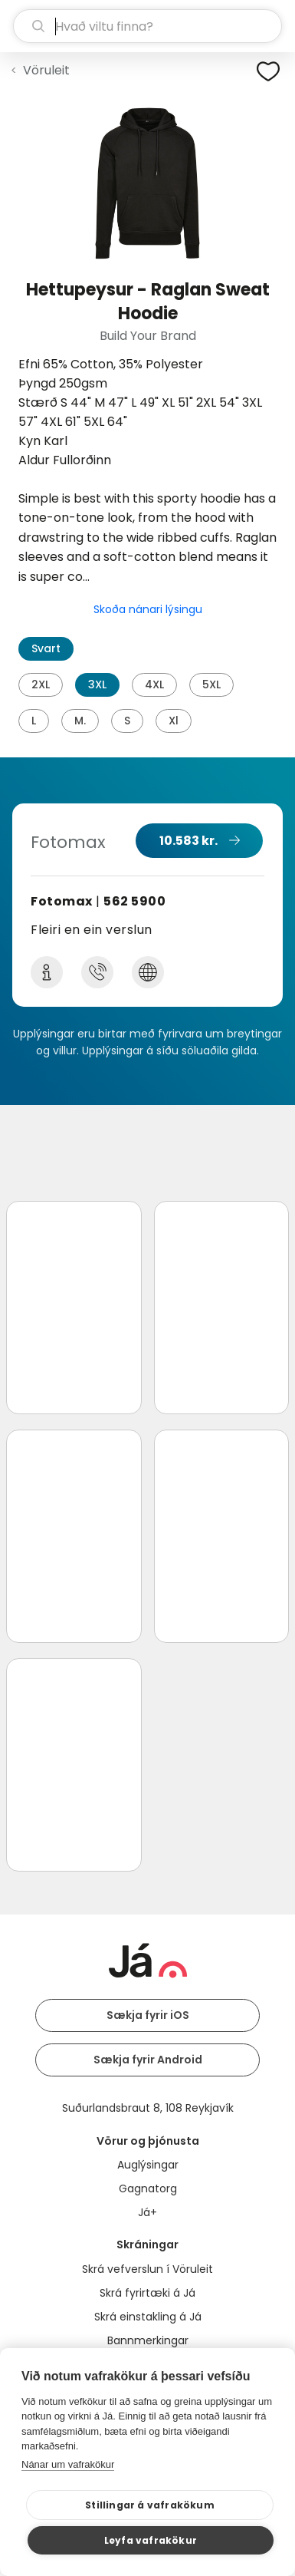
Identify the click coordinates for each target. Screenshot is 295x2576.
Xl (174, 720)
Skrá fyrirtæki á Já (147, 2293)
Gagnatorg (148, 2188)
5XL (211, 684)
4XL (154, 684)
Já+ (147, 2212)
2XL (40, 684)
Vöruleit (46, 70)
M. (80, 720)
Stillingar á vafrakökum (150, 2505)
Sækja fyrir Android (147, 2059)
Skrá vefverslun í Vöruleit (147, 2269)
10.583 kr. (188, 840)
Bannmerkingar (147, 2340)
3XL (97, 684)
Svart (46, 648)
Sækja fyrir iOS (148, 2015)
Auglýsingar (148, 2164)
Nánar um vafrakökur (67, 2464)
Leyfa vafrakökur (150, 2540)
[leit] (147, 26)
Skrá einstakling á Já (148, 2316)
